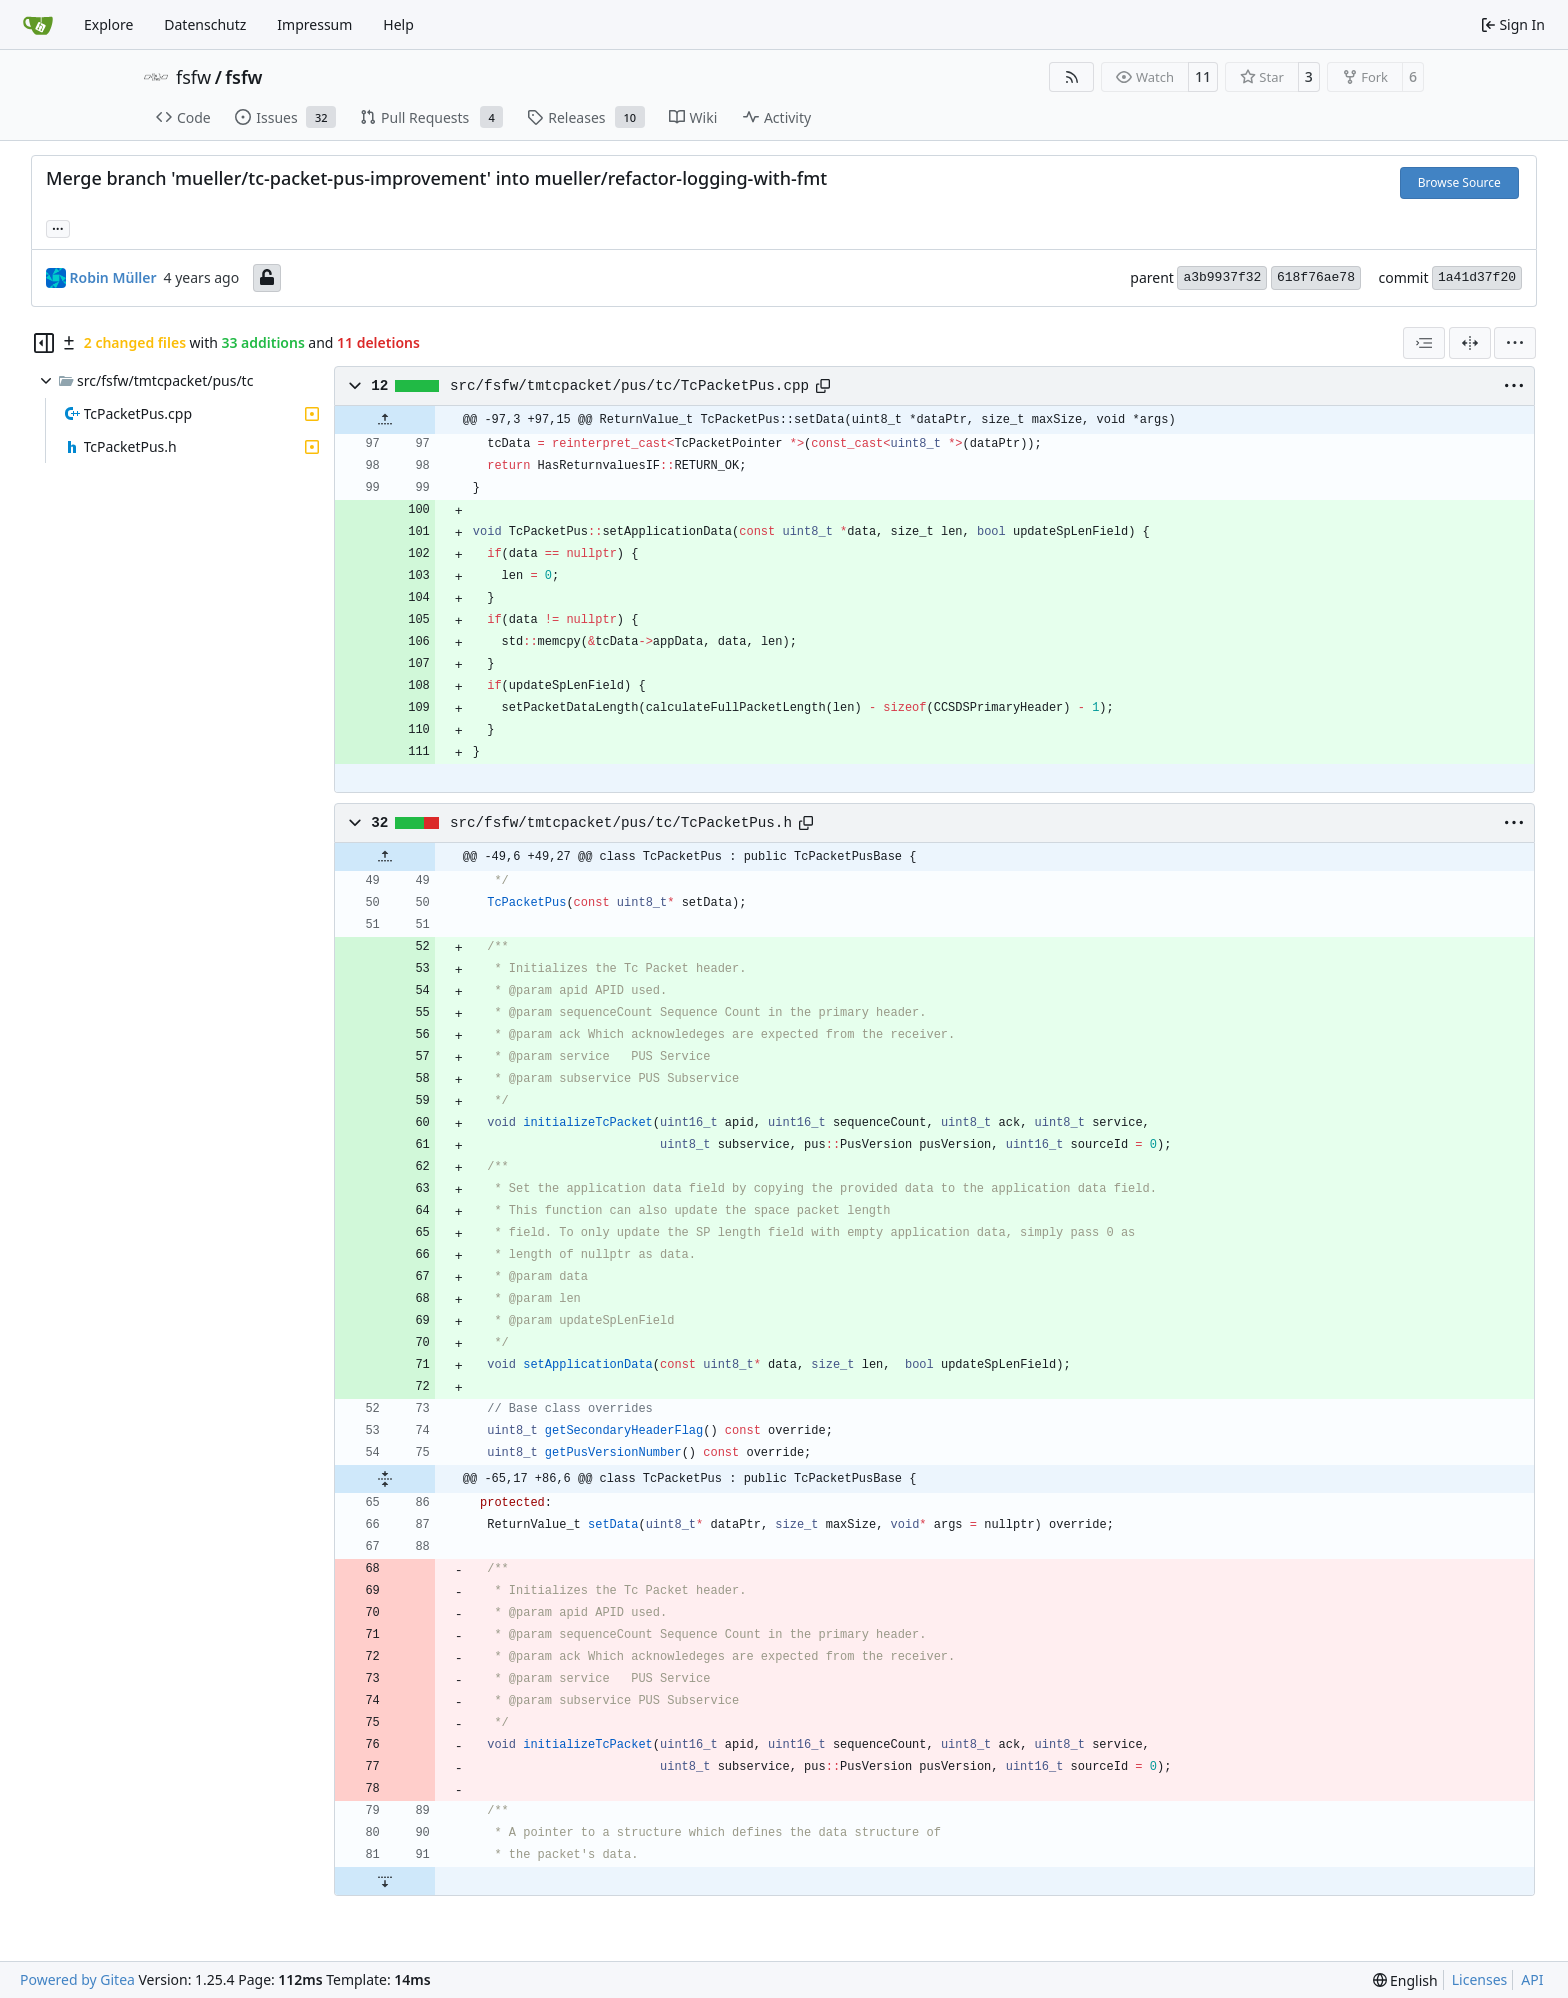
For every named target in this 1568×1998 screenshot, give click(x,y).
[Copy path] (823, 386)
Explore (108, 24)
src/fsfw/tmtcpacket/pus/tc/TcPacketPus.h (621, 823)
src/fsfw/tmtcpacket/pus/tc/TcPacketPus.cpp (629, 386)
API (1532, 1979)
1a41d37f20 (1477, 277)
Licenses (1480, 1979)
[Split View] (1470, 343)
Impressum (314, 24)
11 (1203, 76)
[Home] (38, 25)
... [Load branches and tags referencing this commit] (58, 227)
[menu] (1515, 343)
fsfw (193, 77)
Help (398, 24)
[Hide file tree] (44, 343)
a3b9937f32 (1222, 277)
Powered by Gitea (77, 1979)
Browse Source (1459, 182)
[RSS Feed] (1072, 77)
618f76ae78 (1316, 277)
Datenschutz (205, 24)
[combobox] (1424, 343)
